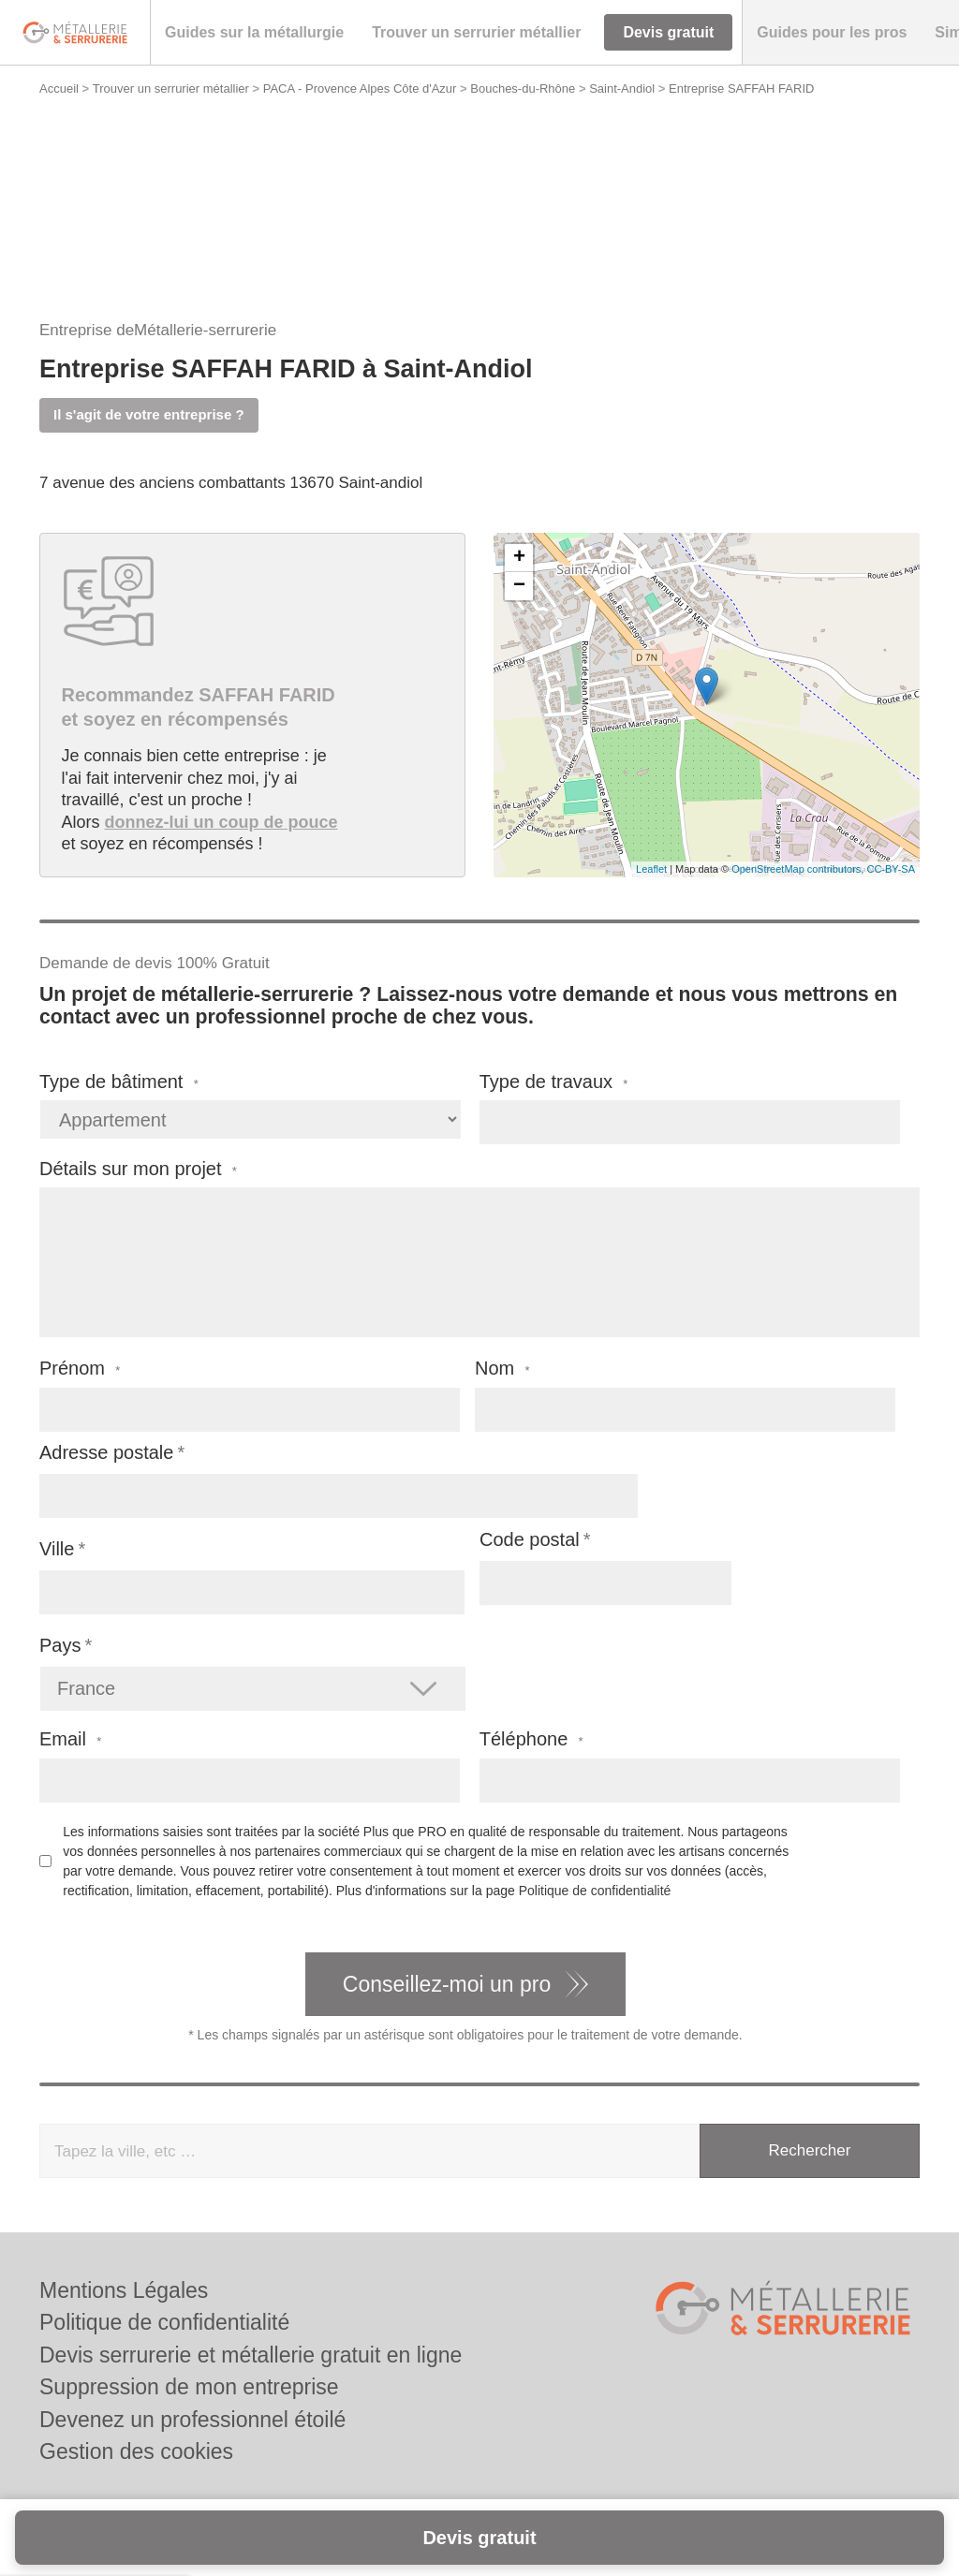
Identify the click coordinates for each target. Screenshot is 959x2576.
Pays (60, 1645)
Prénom (79, 1368)
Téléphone (531, 1739)
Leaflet (651, 869)
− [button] (519, 586)
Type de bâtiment (119, 1082)
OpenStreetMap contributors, (798, 869)
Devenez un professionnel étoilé (192, 2419)
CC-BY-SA (890, 869)
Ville (56, 1548)
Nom (502, 1368)
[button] (254, 33)
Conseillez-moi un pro (447, 1984)
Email (70, 1739)
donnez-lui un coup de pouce (221, 822)
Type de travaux (554, 1082)
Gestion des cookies (136, 2451)
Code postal (530, 1539)
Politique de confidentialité (595, 1890)
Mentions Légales (123, 2290)
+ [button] (519, 558)
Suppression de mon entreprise (189, 2387)
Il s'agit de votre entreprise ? (148, 414)
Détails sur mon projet (138, 1169)
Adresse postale (106, 1452)
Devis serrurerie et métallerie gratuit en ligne (250, 2355)
